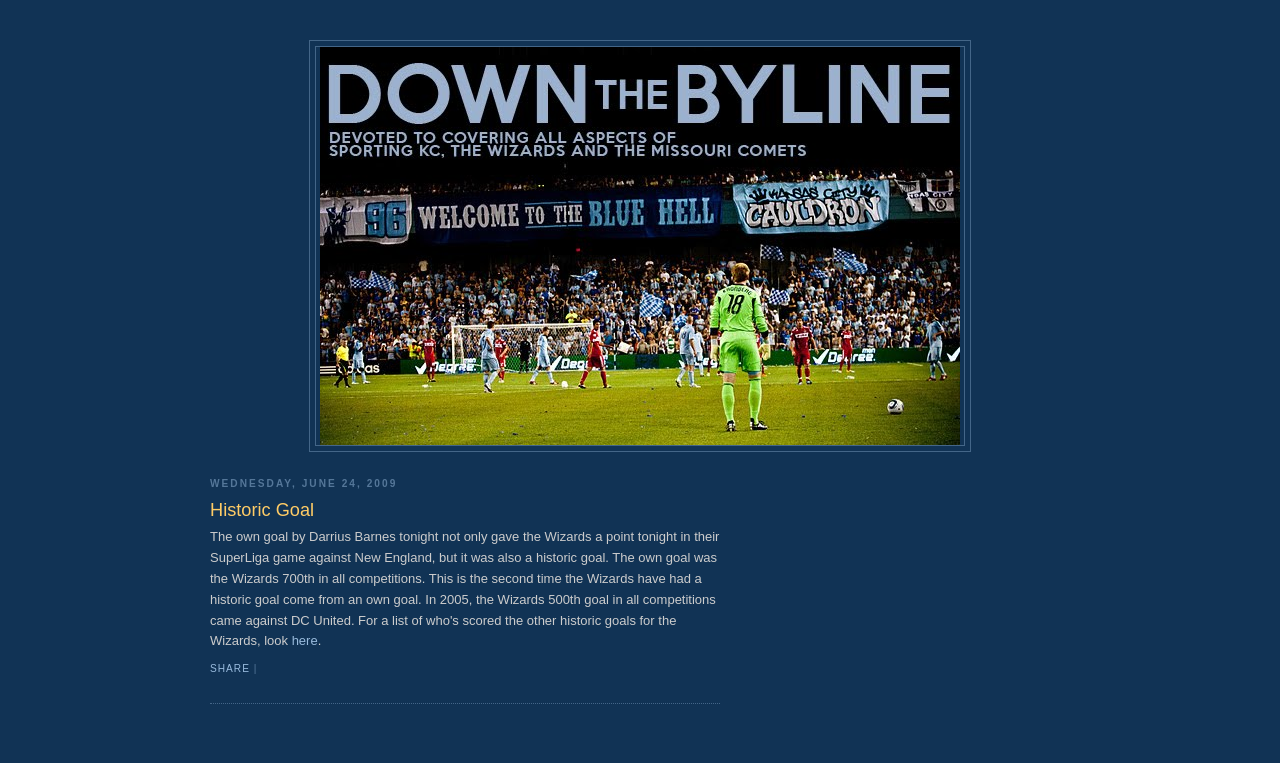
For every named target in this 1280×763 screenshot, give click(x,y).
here (305, 640)
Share (230, 668)
